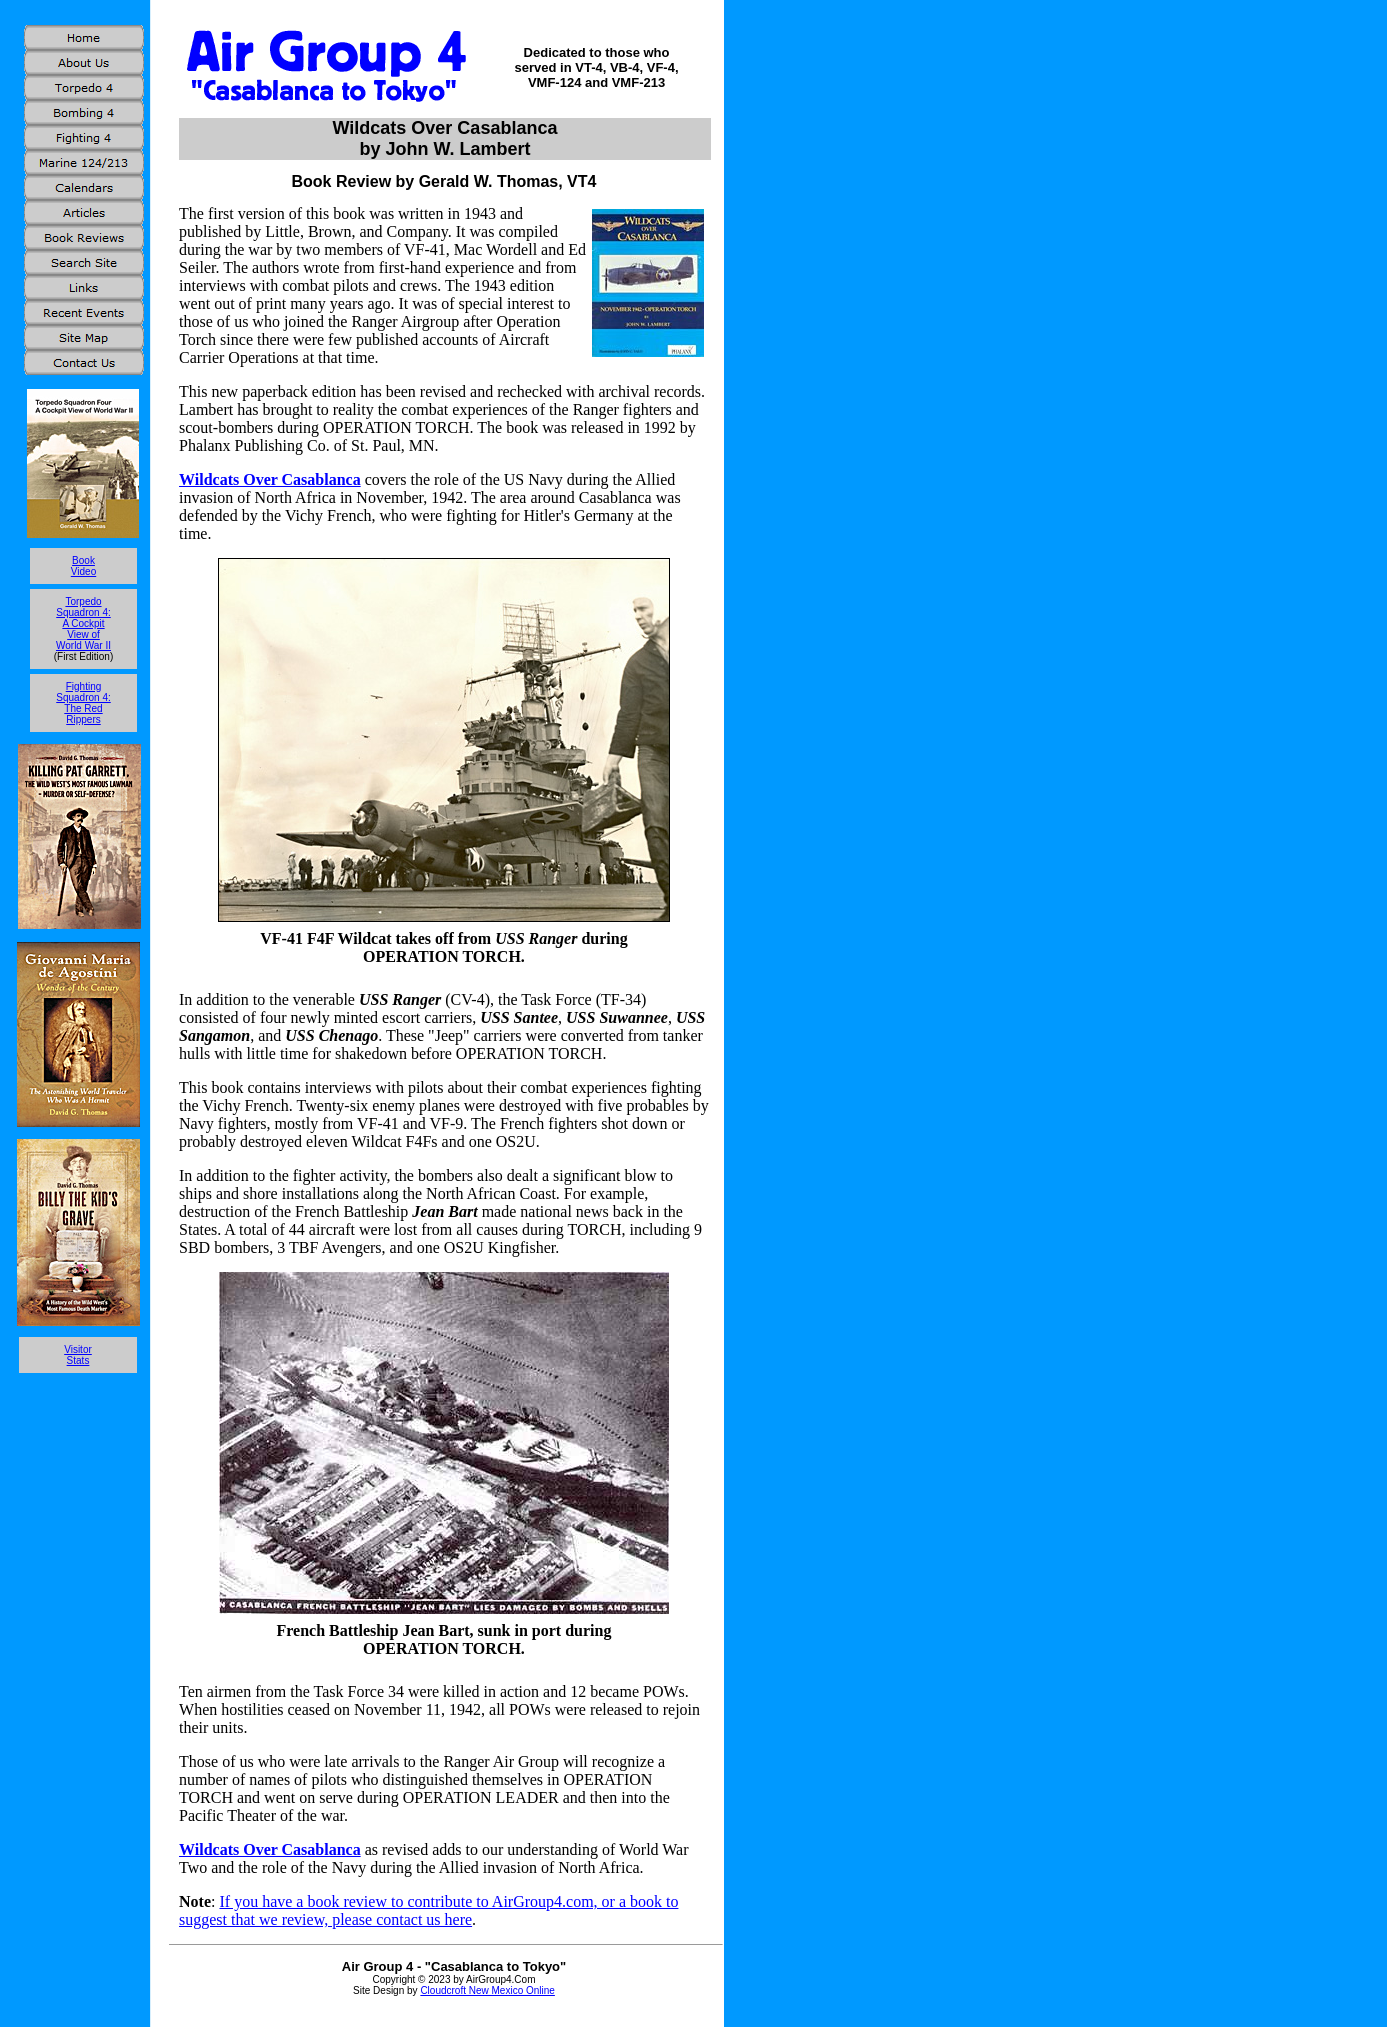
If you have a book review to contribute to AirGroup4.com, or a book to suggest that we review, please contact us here (428, 1910)
